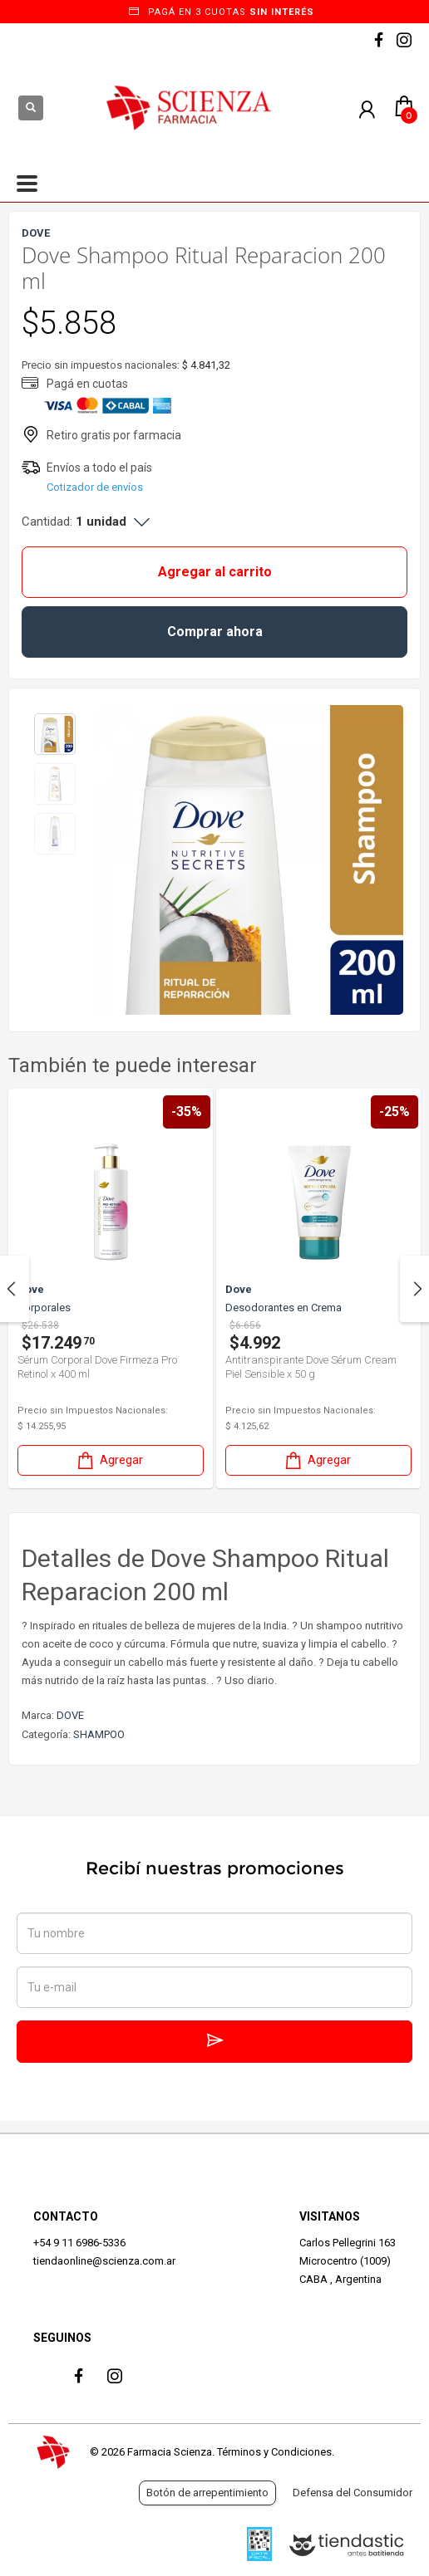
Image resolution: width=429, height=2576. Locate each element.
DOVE (70, 1715)
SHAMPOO (99, 1734)
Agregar (109, 1460)
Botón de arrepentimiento (207, 2492)
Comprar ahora (215, 631)
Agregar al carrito (215, 572)
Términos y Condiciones (274, 2452)
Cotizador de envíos (95, 487)
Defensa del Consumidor (352, 2492)
